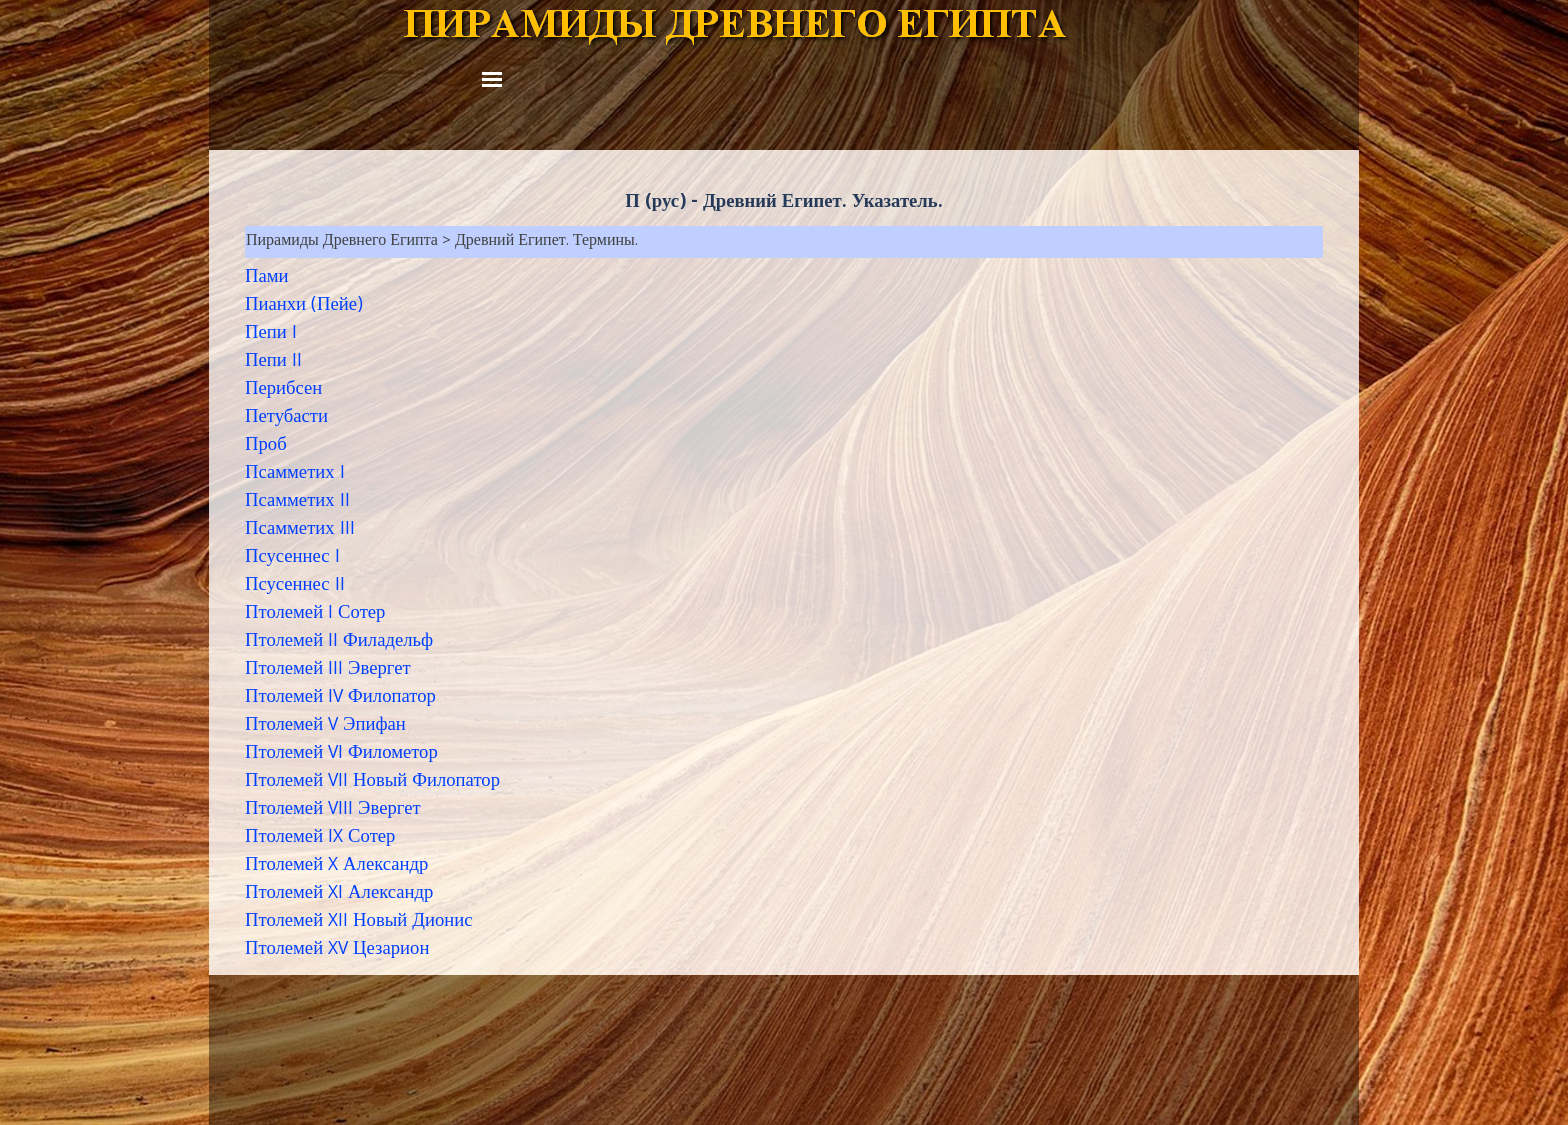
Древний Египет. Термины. (546, 242)
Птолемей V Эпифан (325, 726)
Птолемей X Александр (336, 866)
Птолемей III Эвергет (328, 670)
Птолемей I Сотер (315, 614)
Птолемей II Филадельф (339, 642)
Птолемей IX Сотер (320, 838)
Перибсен (283, 390)
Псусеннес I (292, 558)
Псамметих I (295, 474)
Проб (266, 446)
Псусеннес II (295, 586)
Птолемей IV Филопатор (340, 698)
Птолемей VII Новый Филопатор (372, 782)
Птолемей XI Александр (339, 894)
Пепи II (273, 362)
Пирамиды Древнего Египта (342, 242)
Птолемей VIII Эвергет (333, 810)
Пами (267, 278)
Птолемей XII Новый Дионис (359, 922)
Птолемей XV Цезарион (337, 950)
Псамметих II (297, 502)
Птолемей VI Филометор (341, 754)
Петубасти (286, 418)
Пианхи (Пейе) (304, 306)
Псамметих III (300, 530)
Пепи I (271, 334)
